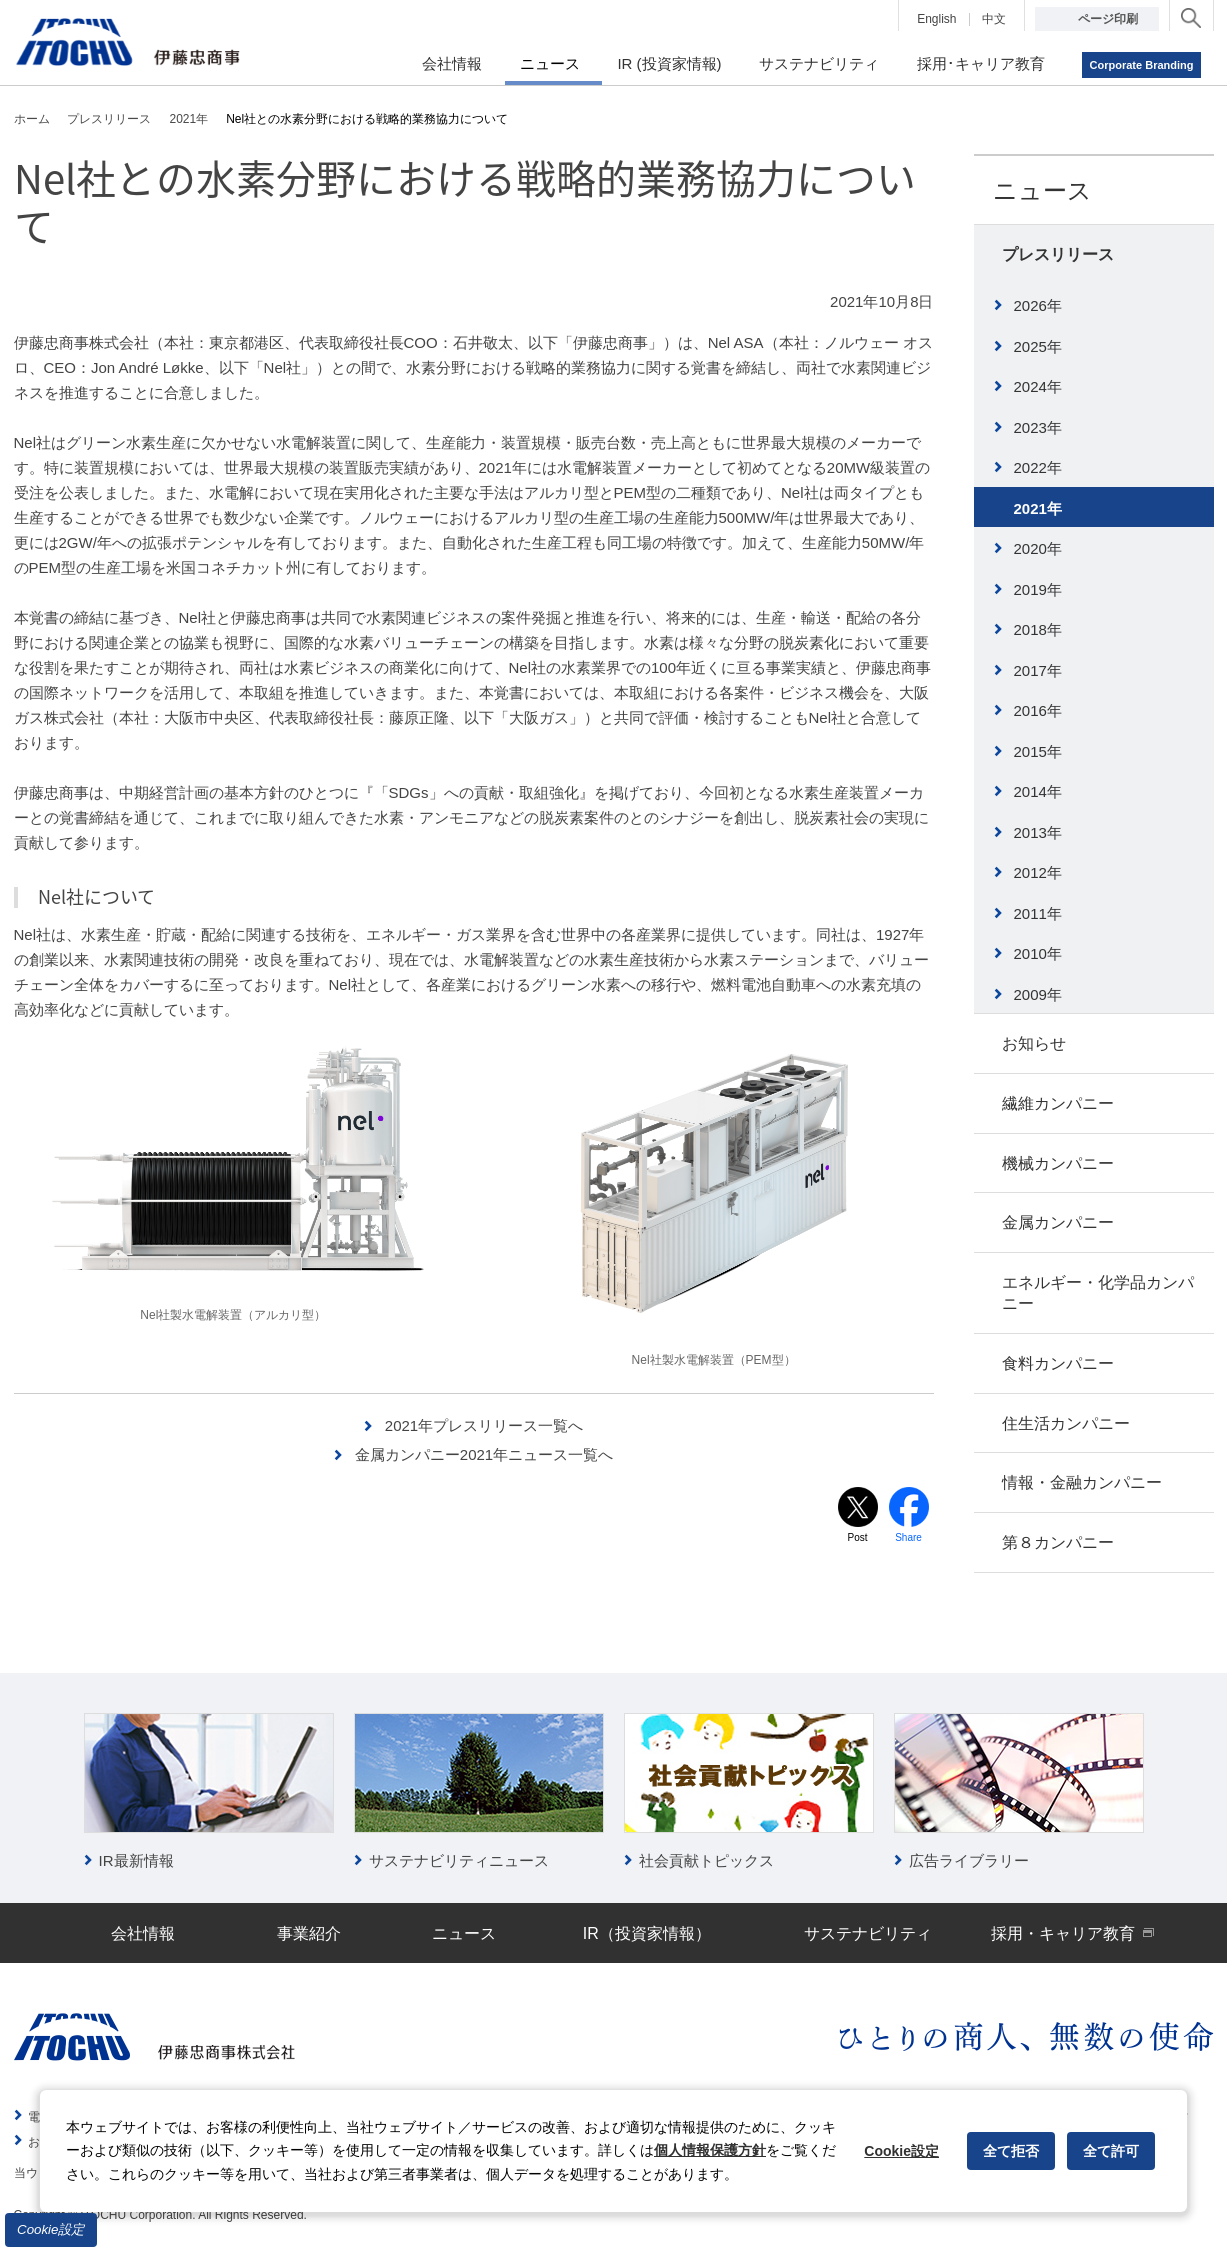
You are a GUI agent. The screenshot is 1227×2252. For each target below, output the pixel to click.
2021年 (1038, 508)
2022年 (1038, 467)
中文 (994, 19)
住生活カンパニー (1066, 1423)
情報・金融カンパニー (1082, 1482)
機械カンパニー (1058, 1163)
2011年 (1038, 913)
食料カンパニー (1058, 1363)
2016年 (1038, 710)
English (936, 19)
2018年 (1038, 629)
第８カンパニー (1058, 1542)
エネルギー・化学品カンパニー (1098, 1293)
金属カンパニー (1058, 1222)
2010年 (1038, 953)
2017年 (1038, 670)
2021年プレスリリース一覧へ (484, 1425)
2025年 (1038, 346)
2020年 (1038, 548)
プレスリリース (1058, 254)
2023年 (1038, 427)
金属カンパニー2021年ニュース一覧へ (484, 1454)
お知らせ (1034, 1043)
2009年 (1038, 994)
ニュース (1042, 190)
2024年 (1038, 386)
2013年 (1038, 832)
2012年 (1038, 872)
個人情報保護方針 (710, 2150)
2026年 (1038, 305)
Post (857, 1537)
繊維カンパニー (1058, 1103)
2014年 (1038, 791)
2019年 (1038, 589)
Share (908, 1537)
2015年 (1038, 751)
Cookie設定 (51, 2229)
